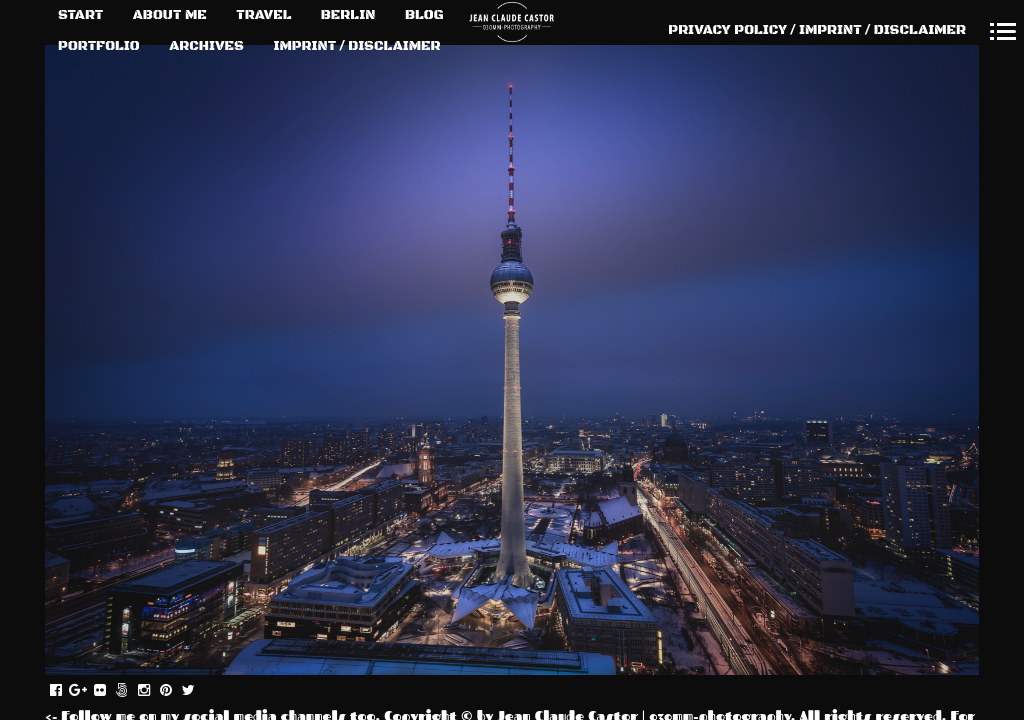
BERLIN (348, 15)
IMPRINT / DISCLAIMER (356, 46)
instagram (154, 691)
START (80, 15)
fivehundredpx (132, 691)
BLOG (424, 15)
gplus (88, 691)
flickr (110, 691)
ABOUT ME (170, 15)
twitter (198, 691)
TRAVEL (263, 15)
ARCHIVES (206, 46)
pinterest (176, 691)
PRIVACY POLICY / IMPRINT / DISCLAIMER (817, 30)
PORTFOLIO (99, 46)
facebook (66, 691)
